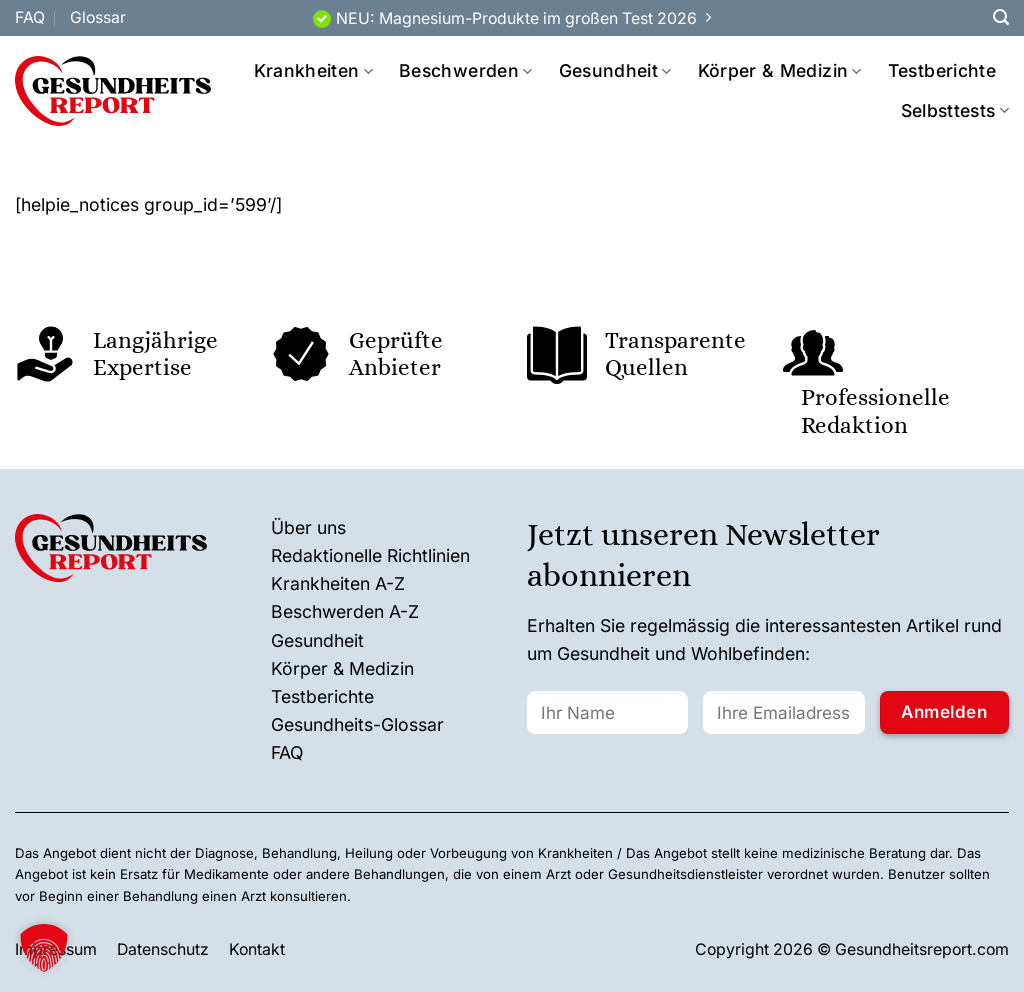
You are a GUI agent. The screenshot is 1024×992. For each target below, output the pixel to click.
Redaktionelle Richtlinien (370, 555)
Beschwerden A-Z (345, 611)
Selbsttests (955, 110)
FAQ (30, 17)
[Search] (1001, 17)
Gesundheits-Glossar (357, 724)
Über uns (308, 527)
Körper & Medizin (780, 70)
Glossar (98, 17)
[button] (44, 948)
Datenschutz (163, 949)
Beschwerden (465, 70)
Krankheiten (313, 70)
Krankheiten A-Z (338, 583)
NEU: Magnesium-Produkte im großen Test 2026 (516, 18)
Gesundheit (615, 70)
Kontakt (257, 949)
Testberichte (942, 70)
